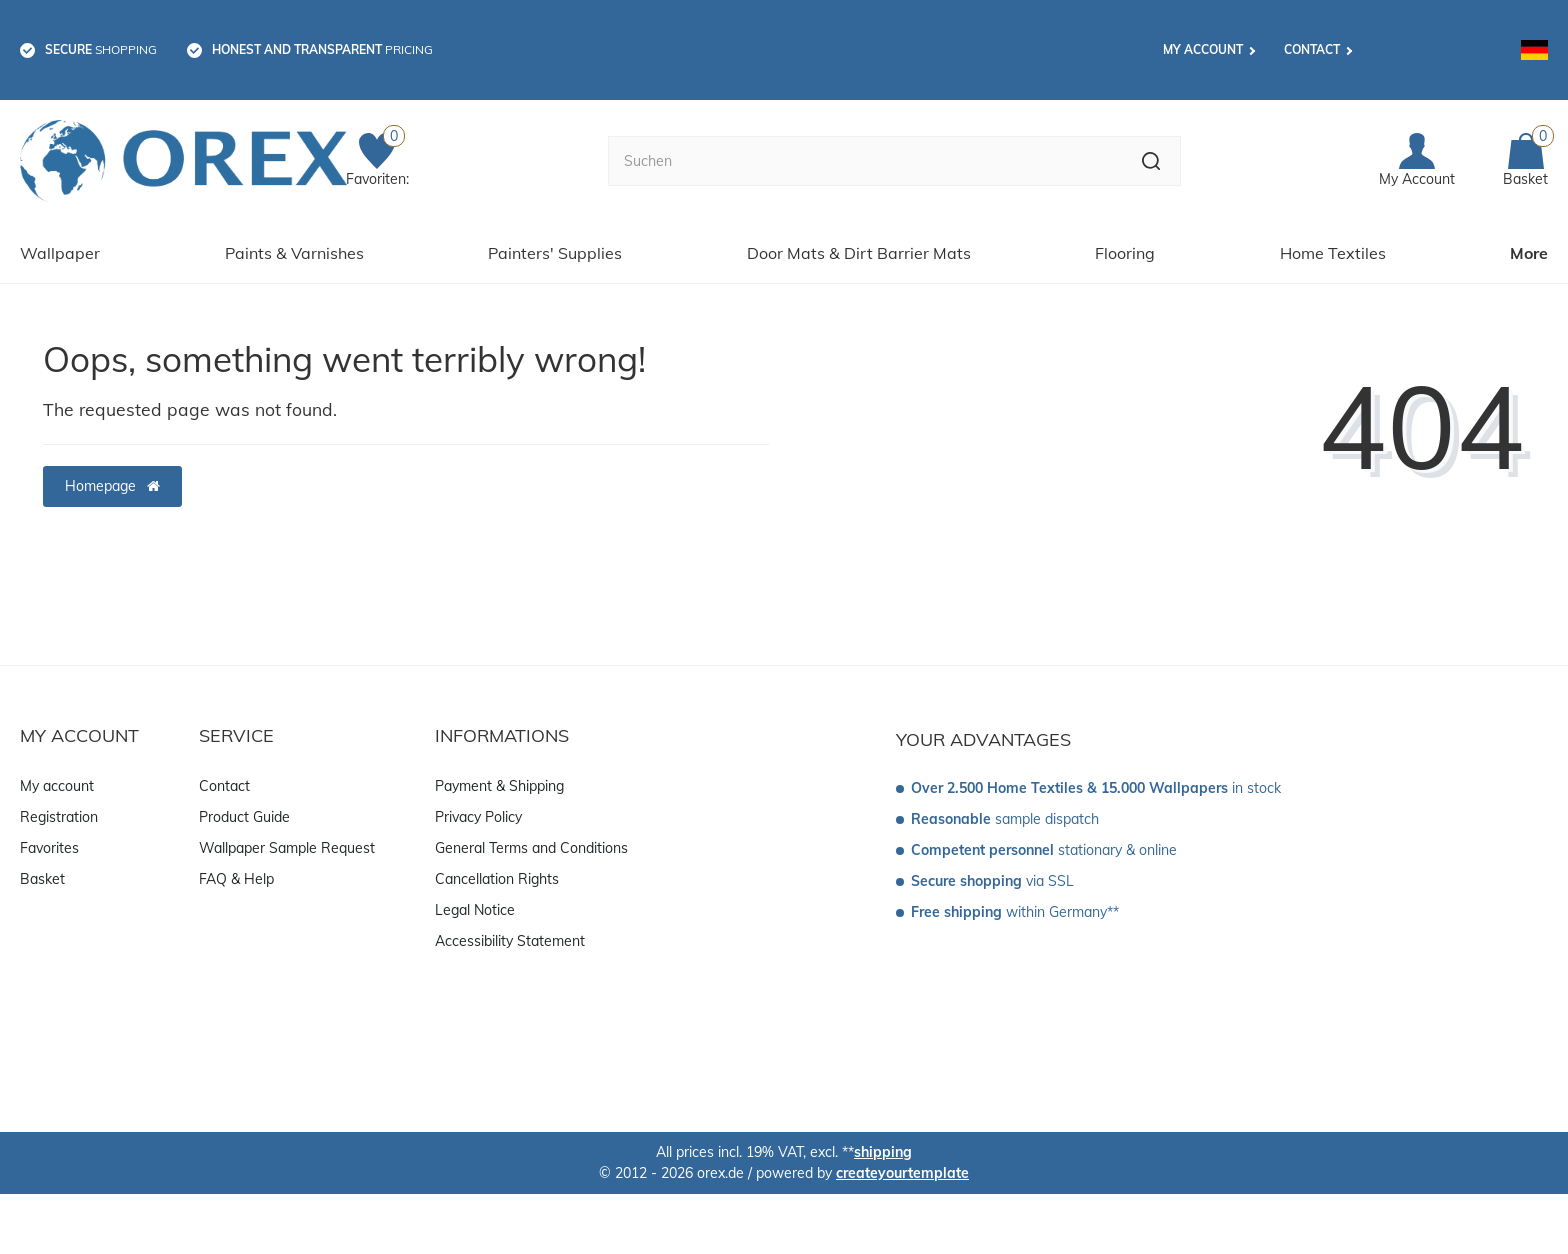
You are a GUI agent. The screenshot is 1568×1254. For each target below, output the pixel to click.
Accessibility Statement (510, 941)
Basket (42, 879)
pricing (322, 49)
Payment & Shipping (499, 786)
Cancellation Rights (497, 879)
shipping (883, 1152)
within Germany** (1015, 912)
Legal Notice (475, 910)
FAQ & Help (236, 879)
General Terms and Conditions (531, 848)
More (1529, 253)
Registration (59, 817)
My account (1203, 49)
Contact (1312, 49)
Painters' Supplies (555, 253)
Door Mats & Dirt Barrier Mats (859, 253)
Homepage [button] (112, 486)
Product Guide (244, 817)
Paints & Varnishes (294, 253)
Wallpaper (60, 253)
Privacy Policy (478, 817)
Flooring (1125, 253)
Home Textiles (1333, 253)
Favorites (49, 848)
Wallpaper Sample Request (287, 848)
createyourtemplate (902, 1173)
